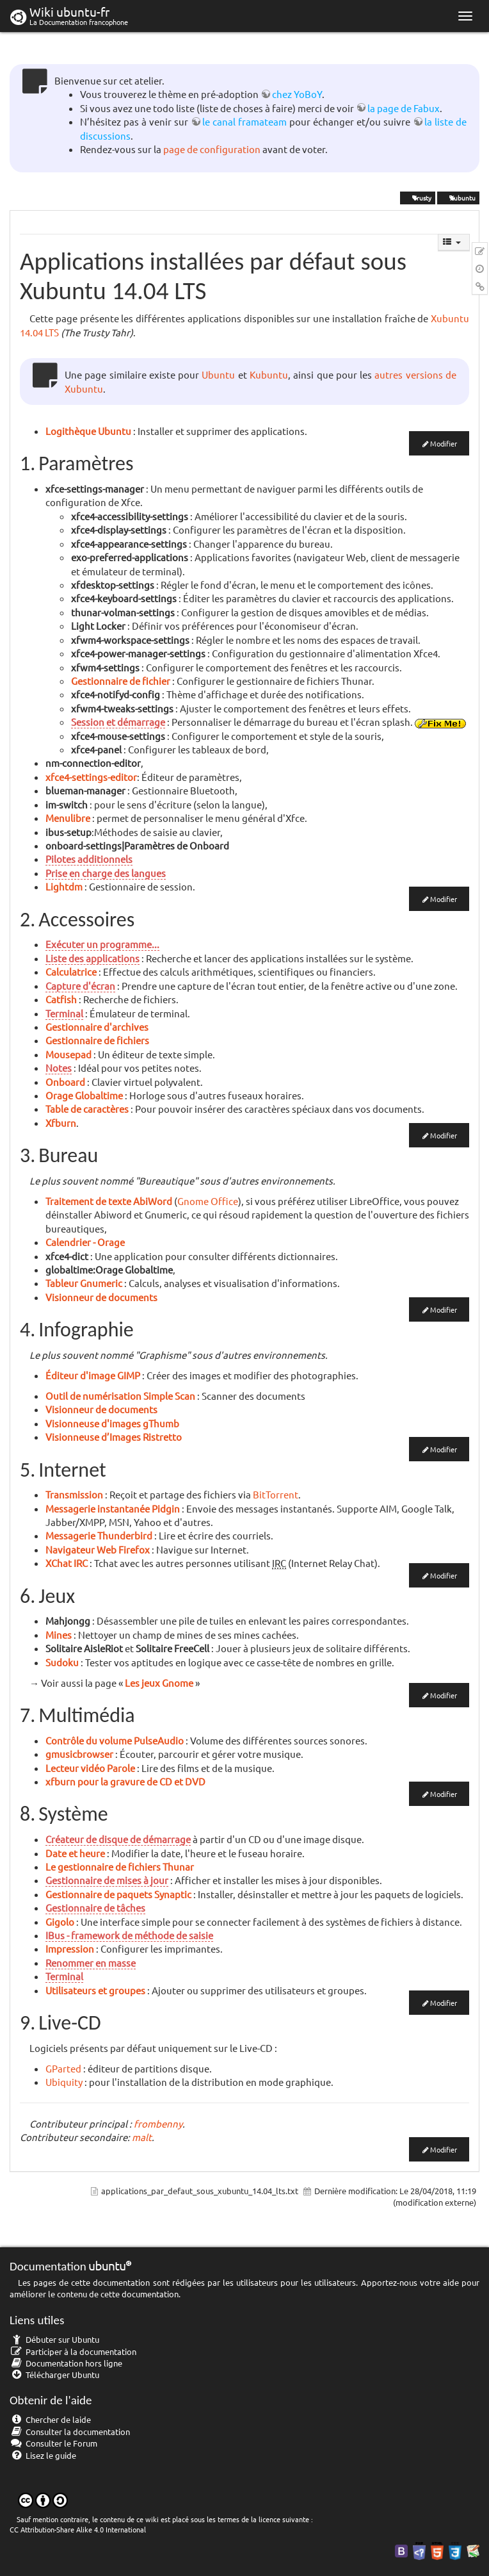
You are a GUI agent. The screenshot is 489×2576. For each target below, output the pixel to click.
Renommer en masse (90, 1963)
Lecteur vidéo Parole (90, 1768)
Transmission (74, 1494)
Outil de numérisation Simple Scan (120, 1396)
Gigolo (59, 1922)
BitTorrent (275, 1494)
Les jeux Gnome (159, 1683)
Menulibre (67, 818)
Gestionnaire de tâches (95, 1907)
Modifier (443, 443)
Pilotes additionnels (88, 859)
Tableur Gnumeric (83, 1283)
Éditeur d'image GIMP (92, 1375)
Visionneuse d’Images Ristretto (113, 1437)
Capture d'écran (80, 986)
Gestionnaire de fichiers (97, 1040)
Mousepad (68, 1054)
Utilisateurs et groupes (95, 1990)
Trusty (417, 197)
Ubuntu (218, 374)
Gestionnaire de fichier (120, 681)
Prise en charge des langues (105, 873)
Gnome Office (207, 1201)
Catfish (61, 999)
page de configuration (212, 149)
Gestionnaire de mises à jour (106, 1880)
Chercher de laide (50, 2419)
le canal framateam (244, 121)
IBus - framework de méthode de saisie (129, 1935)
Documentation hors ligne (66, 2363)
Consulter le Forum (53, 2443)
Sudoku (62, 1662)
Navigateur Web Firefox (97, 1549)
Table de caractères (87, 1109)
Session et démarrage (118, 722)
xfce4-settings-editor (91, 777)
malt (142, 2137)
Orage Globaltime (84, 1095)
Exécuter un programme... (102, 944)
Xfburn (60, 1123)
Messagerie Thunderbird (98, 1535)
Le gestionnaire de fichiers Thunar (119, 1866)
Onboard (65, 1082)
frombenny (158, 2123)
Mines (58, 1634)
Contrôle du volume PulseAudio (114, 1740)
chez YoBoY (297, 94)
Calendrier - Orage (85, 1242)
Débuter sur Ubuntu (54, 2339)
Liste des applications (92, 958)
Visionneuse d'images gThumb (112, 1423)
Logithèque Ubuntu (88, 431)
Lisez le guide (43, 2455)
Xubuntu (458, 197)
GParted (63, 2068)
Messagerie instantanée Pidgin (112, 1508)
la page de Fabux (403, 108)
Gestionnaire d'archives (96, 1027)
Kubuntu (269, 374)
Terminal (64, 1013)
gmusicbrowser (79, 1754)
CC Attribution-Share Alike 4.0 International (78, 2529)
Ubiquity (64, 2082)
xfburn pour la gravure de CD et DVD (125, 1781)
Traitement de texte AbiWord (108, 1201)
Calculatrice (71, 971)
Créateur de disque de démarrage (118, 1839)
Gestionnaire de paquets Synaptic (118, 1894)
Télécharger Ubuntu (54, 2374)
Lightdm (64, 886)
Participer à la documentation (73, 2351)
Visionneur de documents (101, 1297)
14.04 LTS (39, 332)
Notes (58, 1068)
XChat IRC (66, 1563)
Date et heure (75, 1853)
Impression (69, 1948)
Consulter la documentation (70, 2431)
